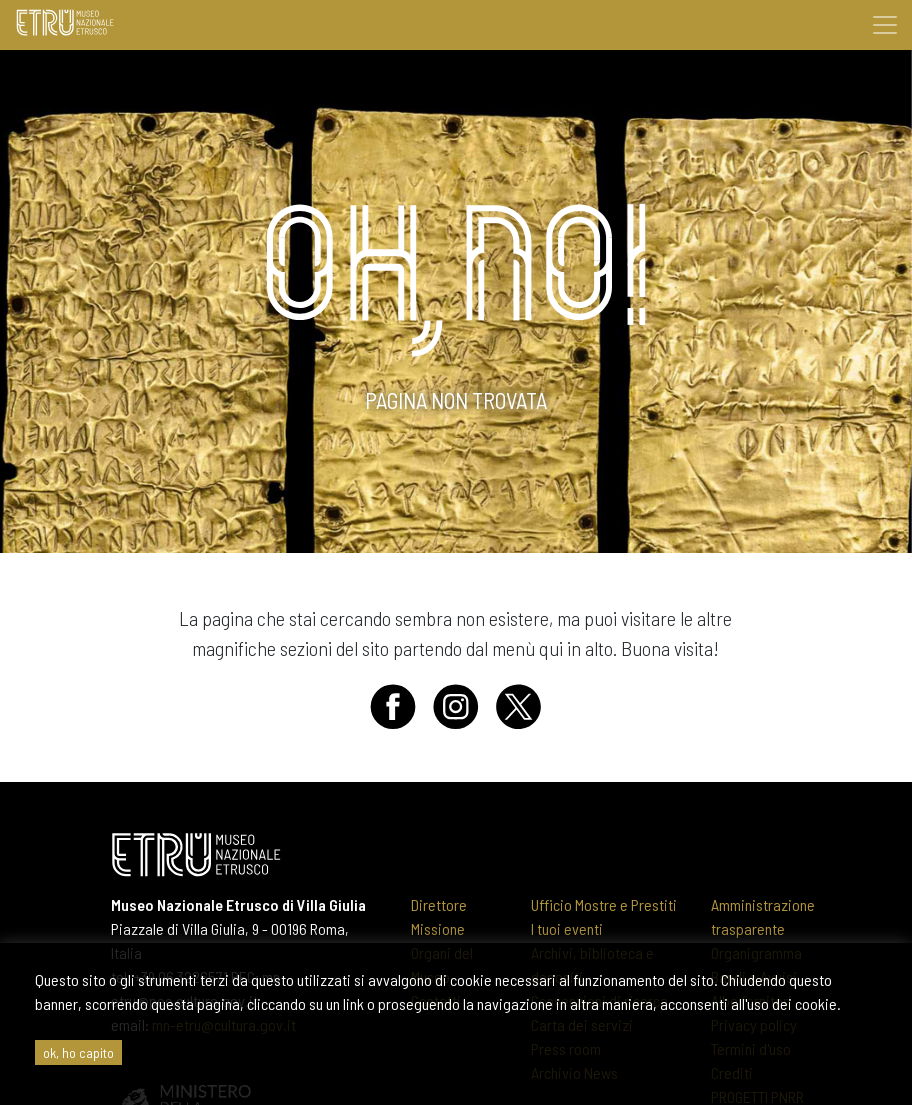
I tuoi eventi (567, 928)
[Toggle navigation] (885, 25)
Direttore (439, 904)
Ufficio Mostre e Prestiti (604, 904)
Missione (438, 928)
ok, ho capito (78, 1052)
